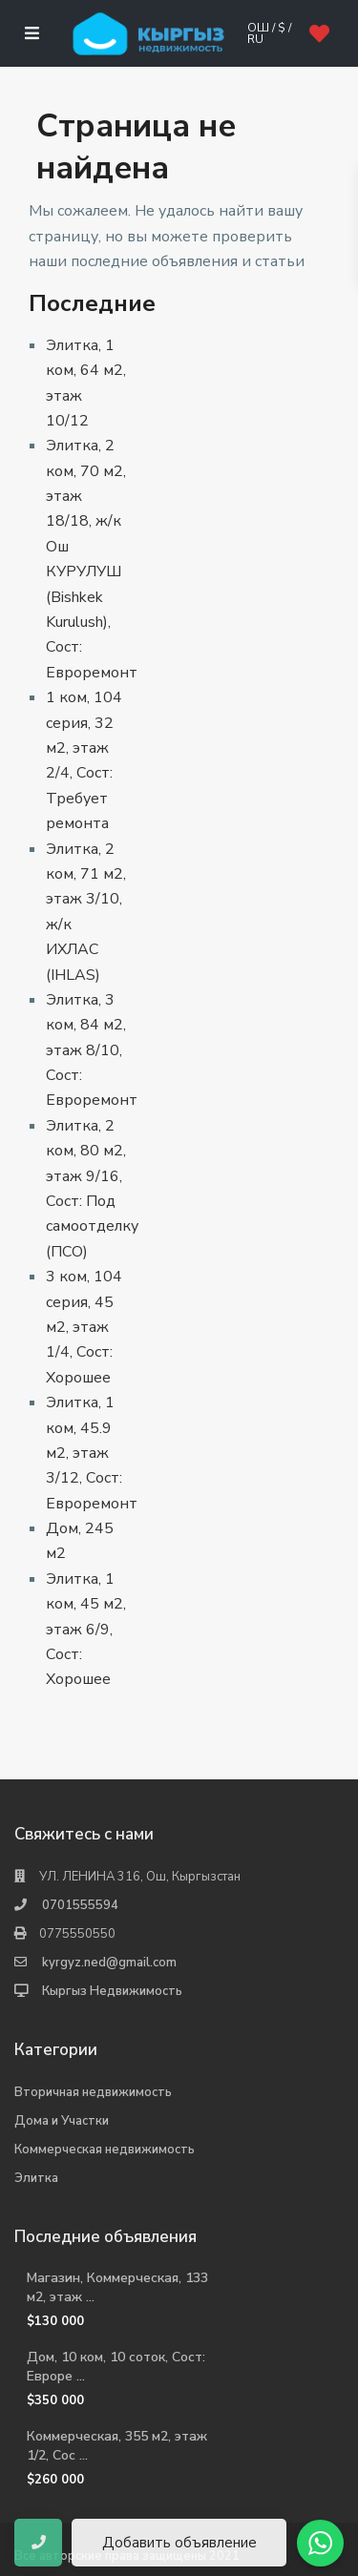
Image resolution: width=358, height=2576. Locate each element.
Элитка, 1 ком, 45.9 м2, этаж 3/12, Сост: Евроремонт (91, 1453)
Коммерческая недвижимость (104, 2149)
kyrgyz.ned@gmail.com (109, 1962)
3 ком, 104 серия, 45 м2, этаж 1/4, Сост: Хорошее (84, 1327)
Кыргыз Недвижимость (112, 1991)
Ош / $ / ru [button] (269, 33)
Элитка (36, 2178)
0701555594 (80, 1905)
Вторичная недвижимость (93, 2092)
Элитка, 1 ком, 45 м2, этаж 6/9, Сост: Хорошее (86, 1629)
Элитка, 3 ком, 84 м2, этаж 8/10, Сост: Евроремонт (91, 1050)
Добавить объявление (179, 2542)
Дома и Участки (61, 2120)
